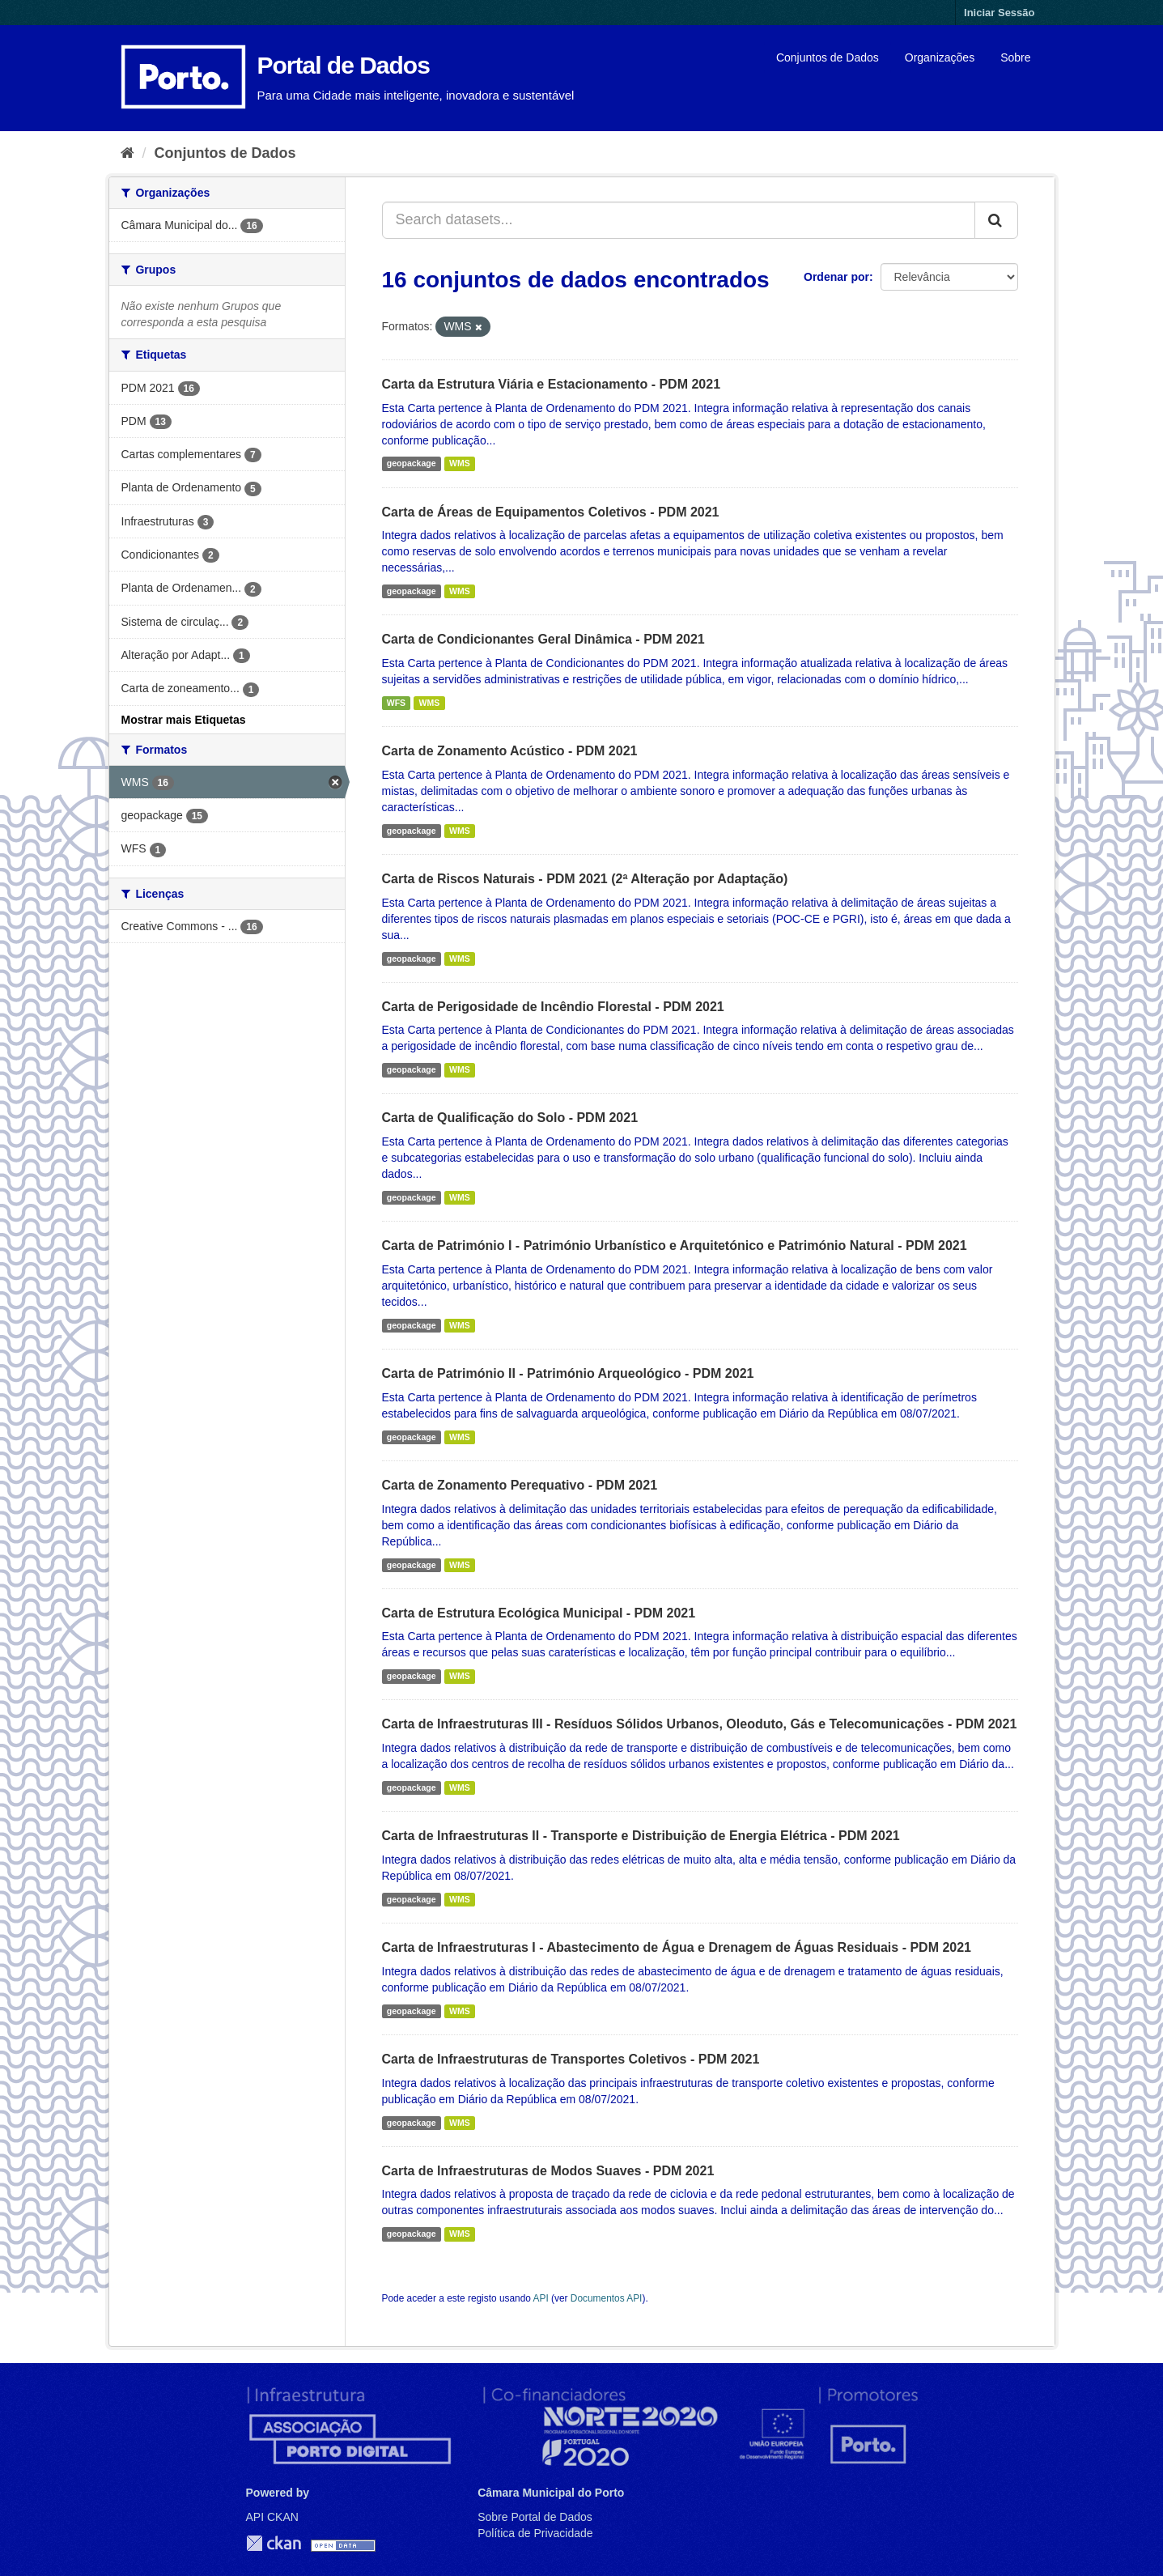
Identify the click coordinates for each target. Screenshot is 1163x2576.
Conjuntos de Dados (827, 57)
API (541, 2298)
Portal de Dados (343, 65)
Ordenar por (836, 276)
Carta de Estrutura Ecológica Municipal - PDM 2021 (539, 1613)
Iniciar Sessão (999, 12)
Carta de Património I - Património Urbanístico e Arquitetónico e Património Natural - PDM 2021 (674, 1245)
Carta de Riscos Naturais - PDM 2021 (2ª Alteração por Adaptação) (585, 879)
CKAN (273, 2543)
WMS (459, 464)
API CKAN (272, 2516)
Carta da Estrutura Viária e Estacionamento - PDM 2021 (551, 384)
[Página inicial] (127, 153)
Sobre (1015, 57)
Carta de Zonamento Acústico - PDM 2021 (510, 751)
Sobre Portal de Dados (535, 2516)
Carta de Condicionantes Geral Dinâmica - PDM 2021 (543, 639)
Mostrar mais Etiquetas (183, 719)
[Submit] (996, 220)
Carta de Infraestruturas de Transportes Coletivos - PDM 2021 (571, 2059)
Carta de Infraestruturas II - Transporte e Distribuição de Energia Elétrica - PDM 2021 (641, 1836)
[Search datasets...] (678, 220)
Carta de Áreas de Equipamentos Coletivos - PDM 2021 (550, 512)
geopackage (411, 464)
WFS (396, 703)
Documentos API (607, 2298)
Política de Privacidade (535, 2533)
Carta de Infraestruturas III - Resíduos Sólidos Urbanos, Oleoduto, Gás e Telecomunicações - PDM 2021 (699, 1724)
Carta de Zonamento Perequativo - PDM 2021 (520, 1485)
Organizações (939, 57)
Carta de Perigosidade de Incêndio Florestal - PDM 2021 (553, 1007)
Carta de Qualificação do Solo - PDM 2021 (510, 1117)
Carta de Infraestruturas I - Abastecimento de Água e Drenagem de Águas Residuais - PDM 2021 (677, 1947)
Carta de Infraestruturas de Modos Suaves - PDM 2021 (548, 2171)
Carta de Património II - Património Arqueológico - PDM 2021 (568, 1373)
